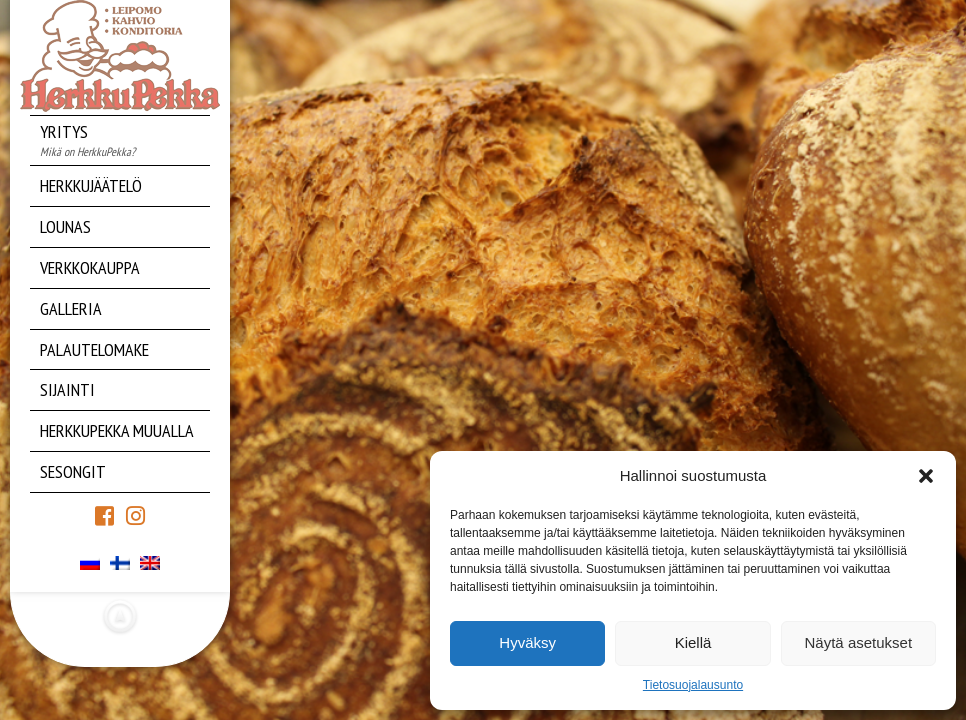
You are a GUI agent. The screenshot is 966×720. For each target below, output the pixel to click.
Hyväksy (527, 642)
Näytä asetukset (859, 642)
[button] (926, 476)
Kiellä (693, 642)
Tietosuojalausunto (693, 685)
